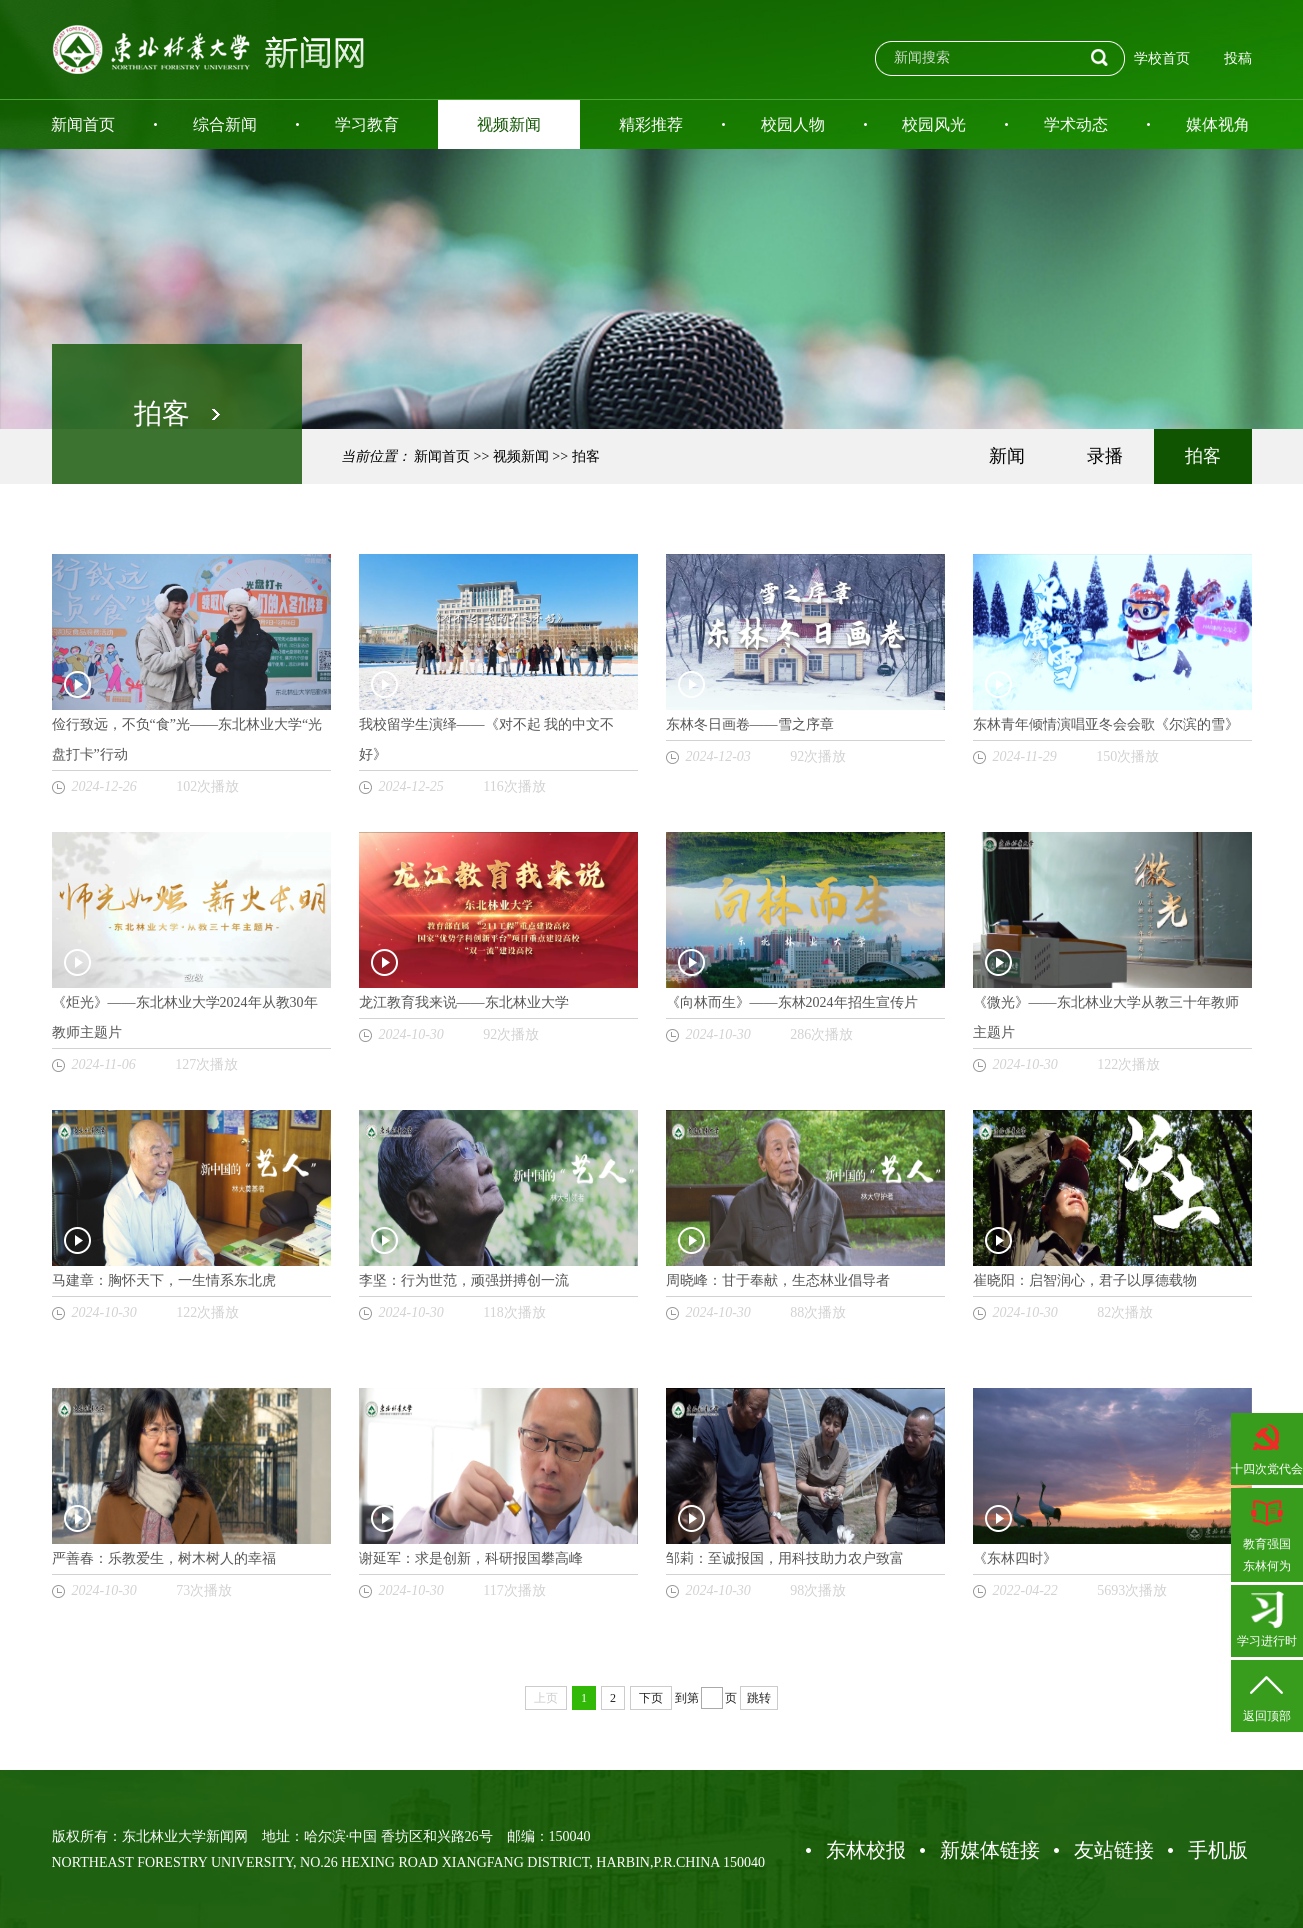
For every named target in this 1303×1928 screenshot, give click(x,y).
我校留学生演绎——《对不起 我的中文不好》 (487, 739)
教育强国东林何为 (1267, 1533)
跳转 (759, 1698)
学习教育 (367, 124)
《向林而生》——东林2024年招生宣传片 (792, 1002)
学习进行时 (1267, 1619)
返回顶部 (1267, 1694)
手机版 (1218, 1850)
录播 (1105, 456)
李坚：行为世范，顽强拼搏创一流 (464, 1280)
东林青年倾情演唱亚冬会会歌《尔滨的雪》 (1106, 724)
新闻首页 (83, 124)
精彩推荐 (651, 124)
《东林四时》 (1015, 1558)
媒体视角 (1218, 124)
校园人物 (793, 124)
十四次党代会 (1267, 1447)
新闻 (1007, 456)
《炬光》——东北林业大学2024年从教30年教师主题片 (185, 1017)
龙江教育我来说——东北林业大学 (464, 1002)
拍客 (586, 456)
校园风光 (934, 124)
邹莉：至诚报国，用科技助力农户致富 (785, 1558)
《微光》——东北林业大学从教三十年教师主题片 (1106, 1017)
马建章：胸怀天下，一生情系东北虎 (164, 1280)
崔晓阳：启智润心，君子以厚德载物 (1085, 1280)
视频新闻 (509, 124)
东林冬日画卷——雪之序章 (750, 724)
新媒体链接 (990, 1850)
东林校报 (866, 1850)
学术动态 (1076, 124)
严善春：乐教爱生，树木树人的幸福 (164, 1558)
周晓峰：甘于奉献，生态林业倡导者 (778, 1280)
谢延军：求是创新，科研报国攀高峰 (471, 1558)
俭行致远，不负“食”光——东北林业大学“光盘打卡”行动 (187, 739)
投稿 (1238, 58)
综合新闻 (225, 124)
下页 (651, 1698)
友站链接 (1114, 1850)
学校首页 (1162, 58)
